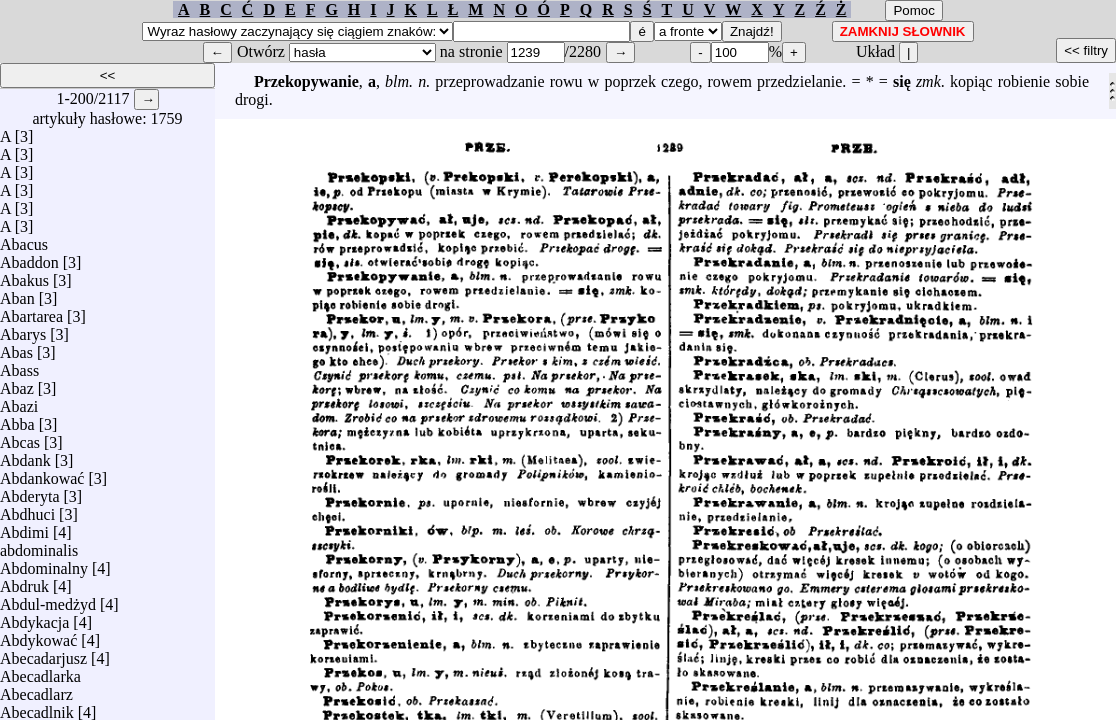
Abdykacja (34, 617)
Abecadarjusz (43, 653)
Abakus (24, 275)
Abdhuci (27, 509)
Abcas (20, 437)
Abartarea (31, 311)
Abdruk (24, 581)
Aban (17, 293)
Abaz (17, 383)
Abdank (25, 455)
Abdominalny (44, 563)
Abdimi (24, 527)
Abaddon (29, 257)
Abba (17, 419)
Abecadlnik (37, 707)
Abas (16, 347)
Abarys (23, 329)
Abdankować (42, 473)
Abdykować (38, 635)
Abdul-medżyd (48, 599)
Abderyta (30, 491)
